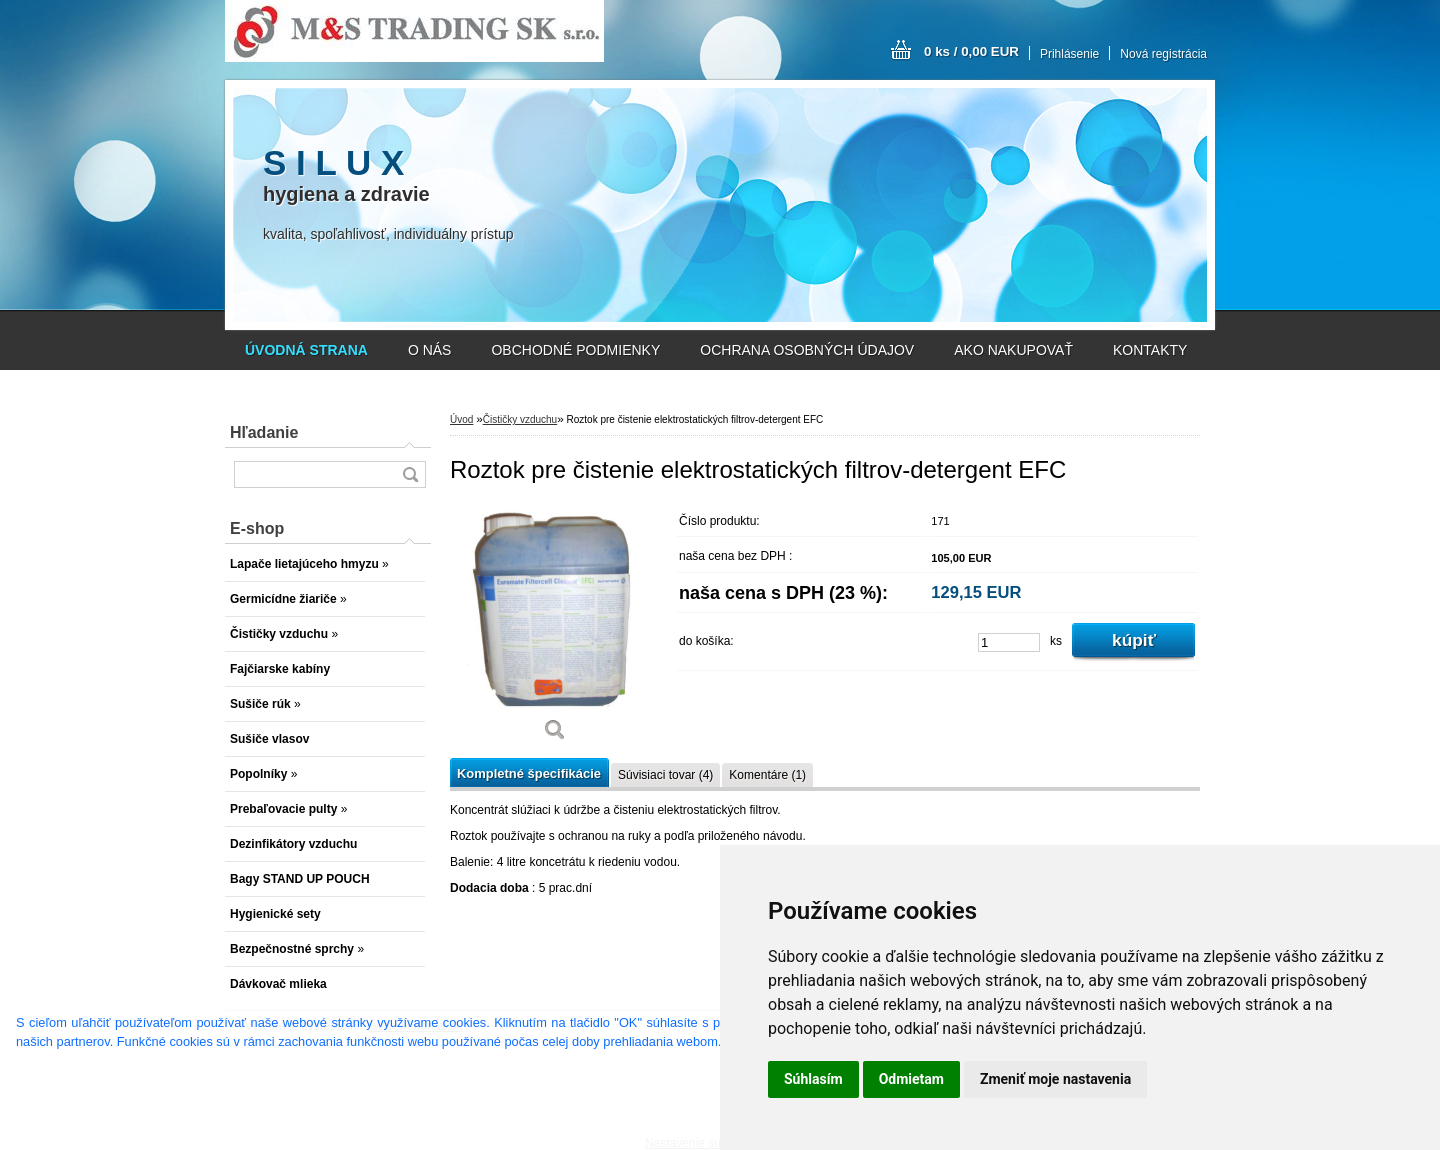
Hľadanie (264, 432)
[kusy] (1009, 642)
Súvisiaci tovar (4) (665, 775)
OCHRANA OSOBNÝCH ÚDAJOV (807, 350)
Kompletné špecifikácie (529, 773)
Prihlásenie (1069, 54)
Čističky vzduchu (520, 419)
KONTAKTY (1150, 350)
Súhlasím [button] (813, 1079)
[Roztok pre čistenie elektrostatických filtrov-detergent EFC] (555, 629)
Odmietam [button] (911, 1079)
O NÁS (430, 350)
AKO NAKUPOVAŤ (1013, 350)
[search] (410, 474)
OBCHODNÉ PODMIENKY (575, 350)
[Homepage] (306, 350)
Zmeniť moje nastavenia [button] (1055, 1079)
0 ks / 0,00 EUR (971, 51)
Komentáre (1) (767, 775)
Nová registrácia (1163, 54)
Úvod (461, 419)
